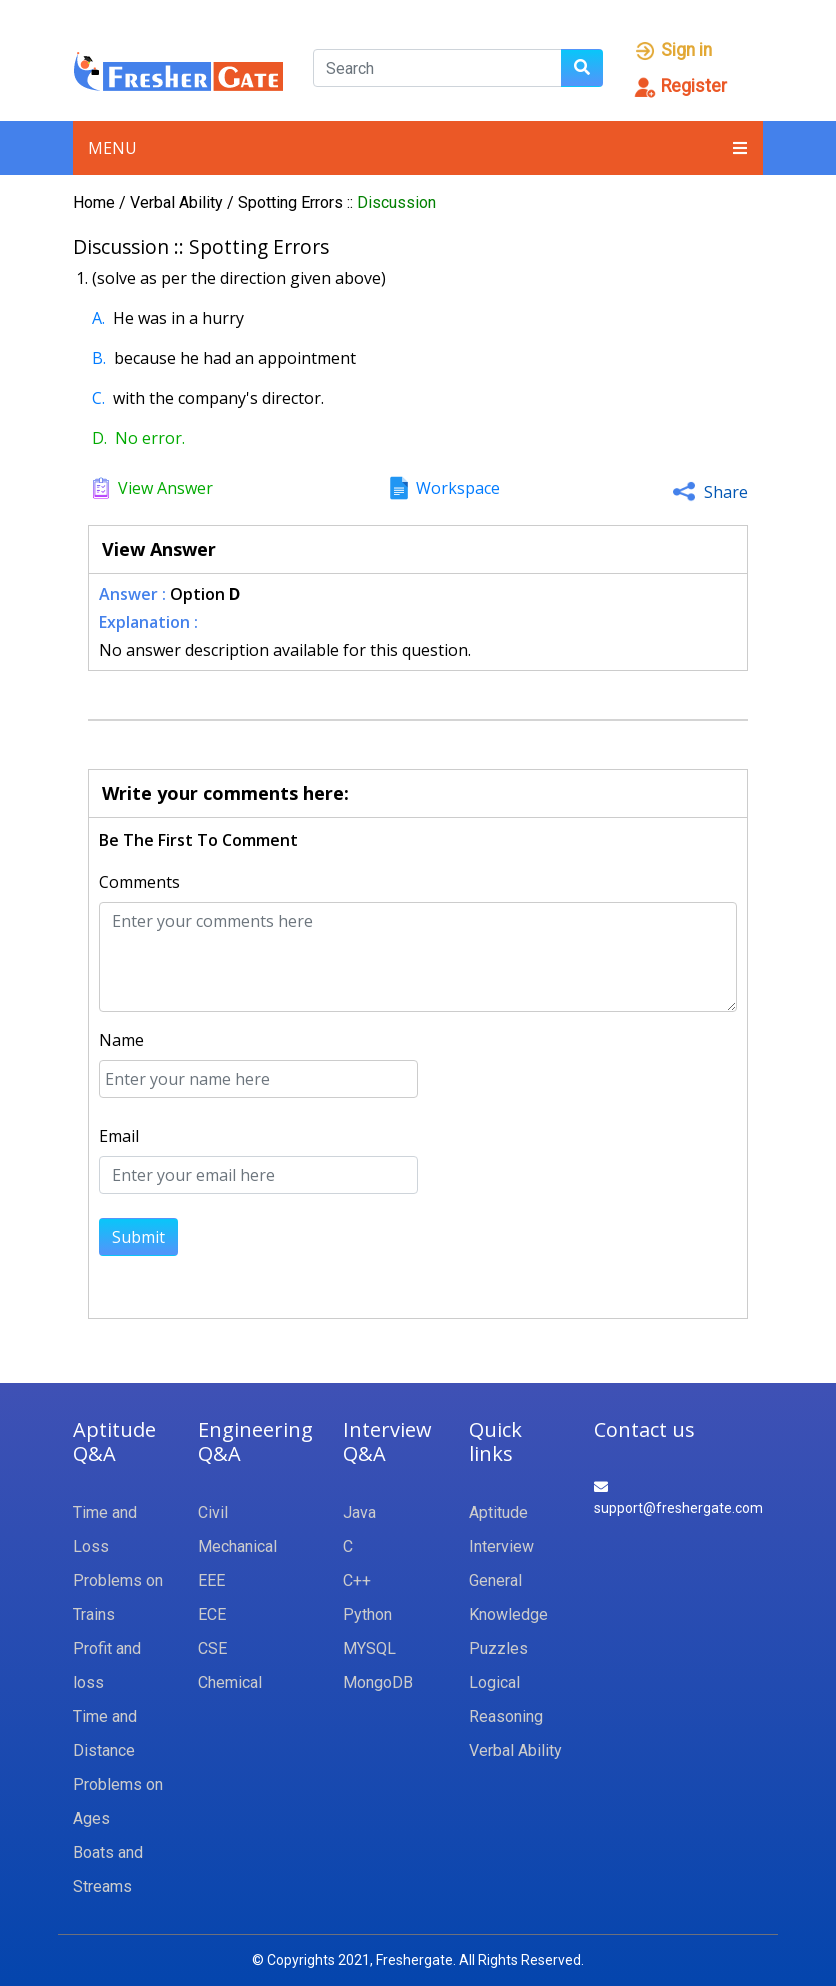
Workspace (458, 488)
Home (94, 202)
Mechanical (237, 1546)
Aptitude (498, 1512)
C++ (357, 1580)
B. (99, 358)
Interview (501, 1546)
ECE (212, 1614)
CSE (212, 1648)
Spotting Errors (292, 202)
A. (98, 318)
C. (98, 398)
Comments (139, 882)
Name (121, 1040)
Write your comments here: (225, 793)
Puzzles (498, 1648)
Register (680, 86)
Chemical (230, 1682)
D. (99, 438)
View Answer (165, 488)
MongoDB (378, 1682)
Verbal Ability (178, 202)
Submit (138, 1237)
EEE (211, 1580)
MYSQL (369, 1648)
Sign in (672, 50)
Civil (213, 1512)
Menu (417, 148)
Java (359, 1512)
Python (367, 1614)
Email (119, 1136)
